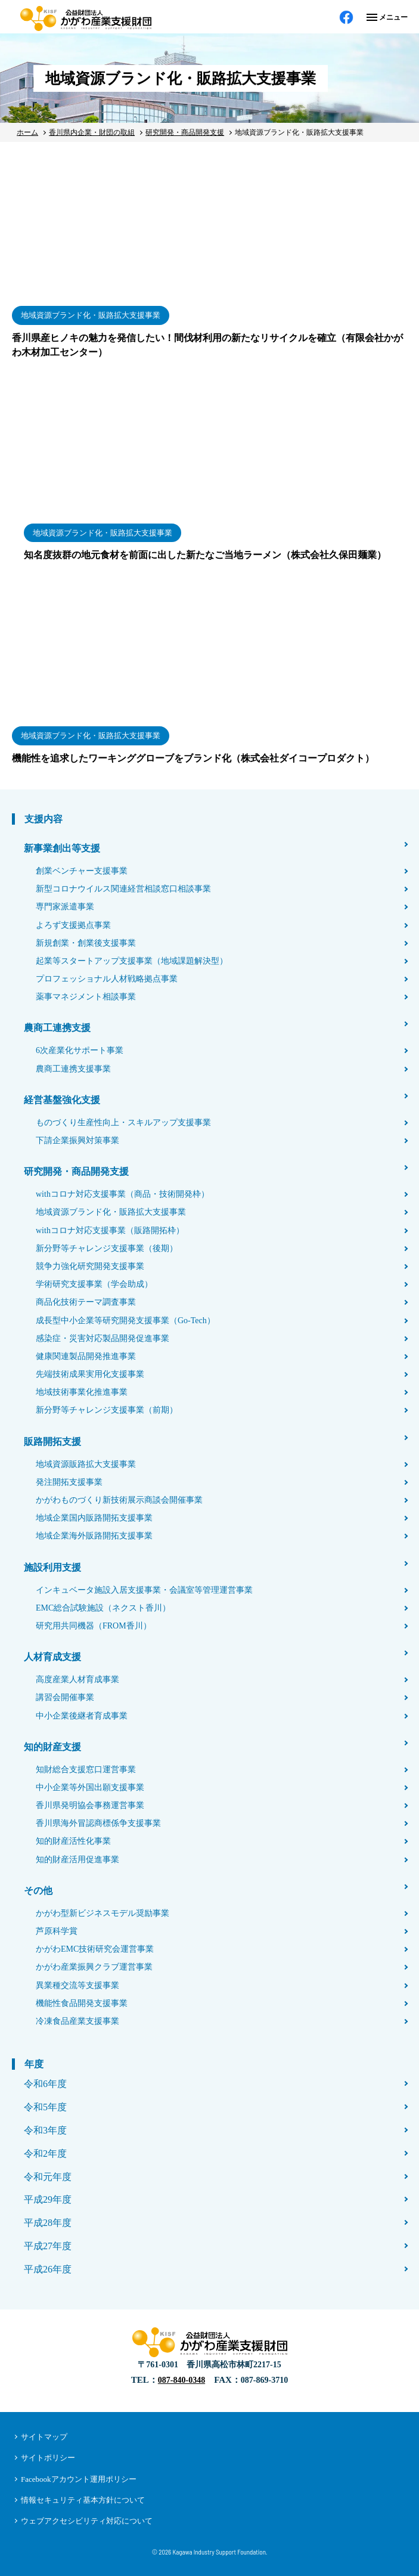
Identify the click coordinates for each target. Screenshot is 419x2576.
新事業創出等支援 (62, 848)
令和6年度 (45, 2084)
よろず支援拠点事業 (73, 925)
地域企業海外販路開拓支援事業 (94, 1535)
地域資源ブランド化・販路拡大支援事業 (111, 1212)
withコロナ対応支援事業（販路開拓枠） (110, 1230)
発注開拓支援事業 (69, 1482)
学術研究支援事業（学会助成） (94, 1284)
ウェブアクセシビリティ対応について (87, 2520)
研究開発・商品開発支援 (76, 1171)
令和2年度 (45, 2153)
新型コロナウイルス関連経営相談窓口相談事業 (123, 888)
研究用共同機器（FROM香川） (93, 1625)
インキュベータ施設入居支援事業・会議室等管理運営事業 (144, 1590)
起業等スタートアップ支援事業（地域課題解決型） (132, 960)
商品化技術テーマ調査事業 (86, 1302)
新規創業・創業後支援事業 (86, 943)
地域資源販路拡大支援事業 (86, 1464)
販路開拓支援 (52, 1441)
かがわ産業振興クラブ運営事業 (94, 1966)
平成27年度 (48, 2246)
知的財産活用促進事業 (77, 1859)
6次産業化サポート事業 (79, 1050)
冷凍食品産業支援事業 (77, 2021)
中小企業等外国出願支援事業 (90, 1787)
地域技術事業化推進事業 (82, 1392)
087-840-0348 (181, 2380)
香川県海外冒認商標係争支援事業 (98, 1823)
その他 (38, 1890)
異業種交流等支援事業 (77, 1985)
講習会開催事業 (65, 1697)
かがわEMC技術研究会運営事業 (95, 1949)
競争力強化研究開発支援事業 (90, 1266)
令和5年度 (45, 2107)
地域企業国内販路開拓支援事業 (94, 1517)
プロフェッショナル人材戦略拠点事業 (107, 978)
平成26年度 (48, 2269)
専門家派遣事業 (65, 906)
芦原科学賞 (56, 1931)
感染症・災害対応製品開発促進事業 (102, 1338)
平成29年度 (48, 2199)
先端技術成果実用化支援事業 (90, 1374)
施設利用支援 (52, 1567)
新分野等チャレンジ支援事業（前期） (107, 1409)
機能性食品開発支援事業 (82, 2003)
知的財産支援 (52, 1747)
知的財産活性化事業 (73, 1841)
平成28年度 (48, 2223)
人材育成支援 (52, 1657)
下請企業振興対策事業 (77, 1140)
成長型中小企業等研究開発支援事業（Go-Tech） (125, 1320)
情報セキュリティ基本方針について (83, 2500)
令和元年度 (48, 2177)
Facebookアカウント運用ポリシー (78, 2479)
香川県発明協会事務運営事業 (90, 1805)
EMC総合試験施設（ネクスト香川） (103, 1607)
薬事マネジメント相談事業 (86, 996)
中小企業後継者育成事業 (82, 1715)
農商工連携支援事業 (73, 1068)
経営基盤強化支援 (62, 1100)
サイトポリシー (48, 2457)
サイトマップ (44, 2436)
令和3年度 (45, 2130)
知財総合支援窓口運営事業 (86, 1769)
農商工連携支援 (57, 1028)
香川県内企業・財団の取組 (92, 132)
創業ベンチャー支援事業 (82, 870)
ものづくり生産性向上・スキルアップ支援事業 (123, 1122)
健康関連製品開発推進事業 (86, 1356)
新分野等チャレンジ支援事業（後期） (107, 1248)
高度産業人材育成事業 (77, 1679)
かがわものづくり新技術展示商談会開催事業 (119, 1500)
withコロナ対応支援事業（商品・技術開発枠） (122, 1194)
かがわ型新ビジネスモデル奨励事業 (102, 1913)
